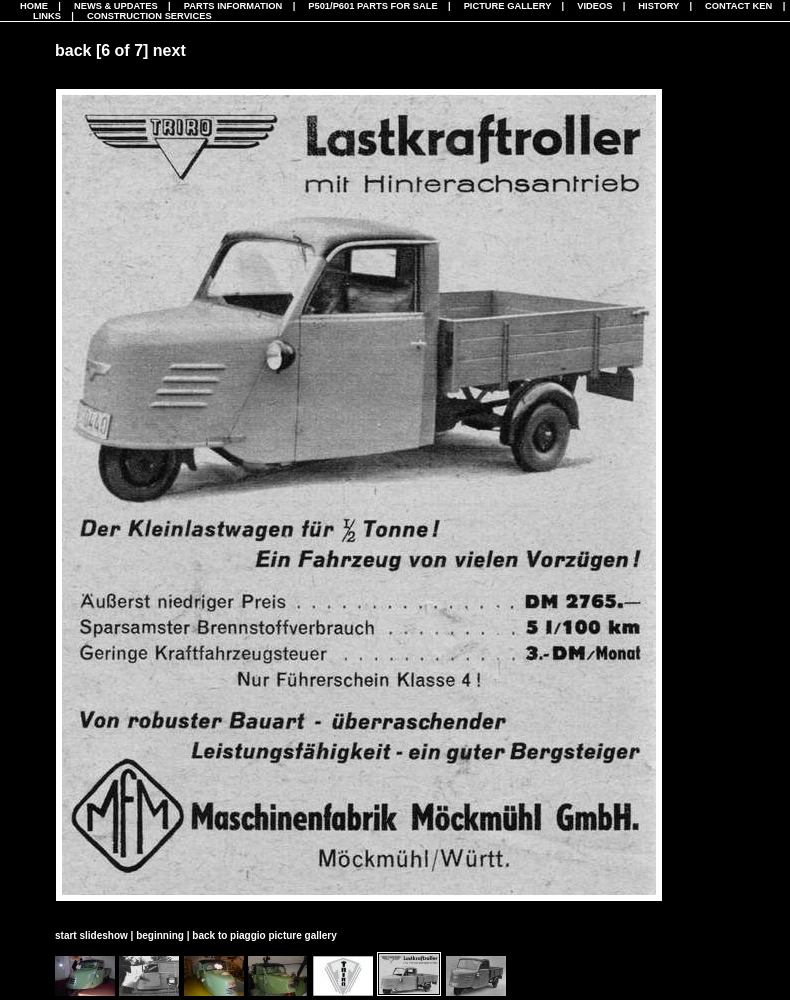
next (169, 50)
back (73, 50)
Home (34, 6)
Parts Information (233, 6)
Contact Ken (738, 6)
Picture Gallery (508, 6)
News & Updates (116, 6)
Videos (594, 6)
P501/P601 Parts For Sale (372, 6)
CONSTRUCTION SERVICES (149, 16)
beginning (160, 935)
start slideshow (91, 935)
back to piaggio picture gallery (264, 935)
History (658, 6)
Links (47, 16)
